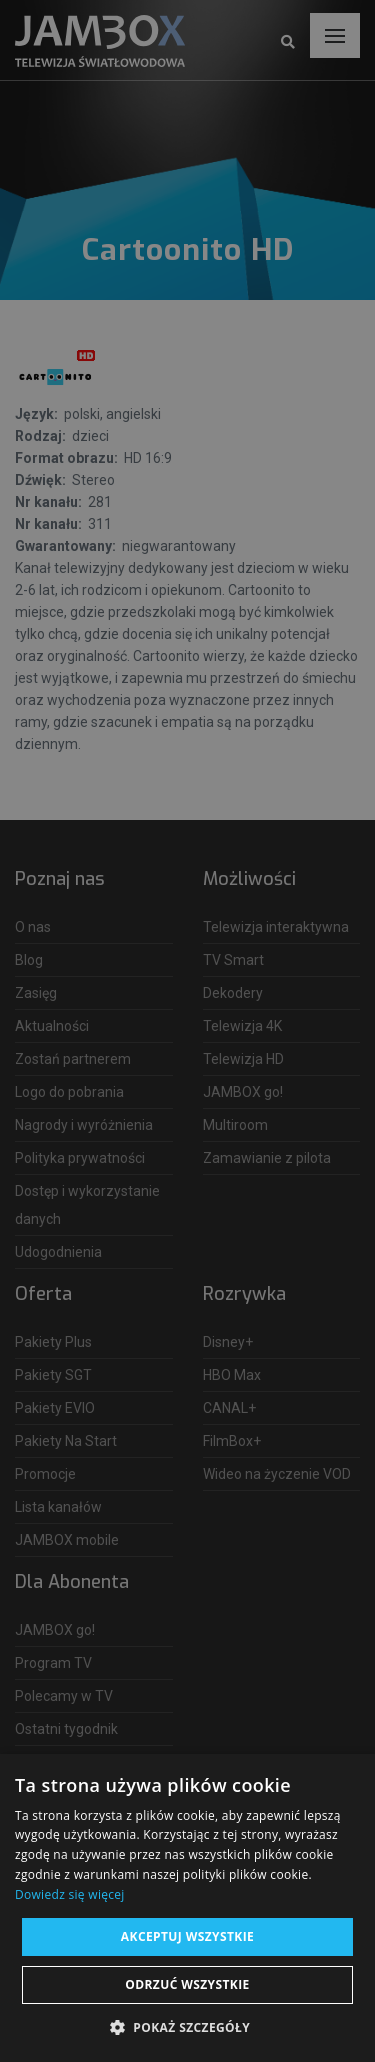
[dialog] (187, 1031)
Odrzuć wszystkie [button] (187, 1984)
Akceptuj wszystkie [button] (187, 1936)
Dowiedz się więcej (70, 1894)
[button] (187, 2028)
